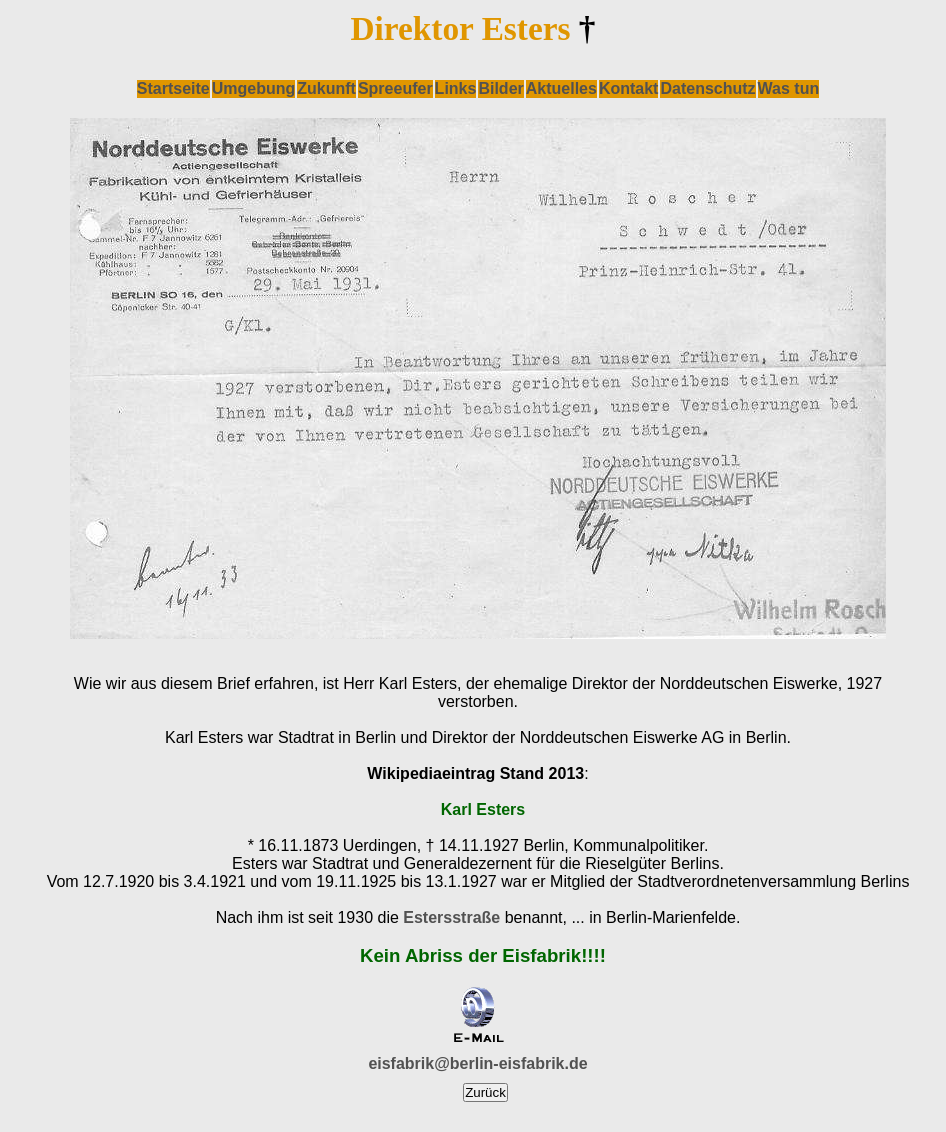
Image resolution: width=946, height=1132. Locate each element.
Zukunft (326, 88)
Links (456, 88)
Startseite (173, 88)
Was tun (789, 88)
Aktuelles (561, 88)
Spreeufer (395, 88)
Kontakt (629, 88)
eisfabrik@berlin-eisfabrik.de (477, 1063)
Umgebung (254, 88)
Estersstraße (451, 917)
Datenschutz (707, 88)
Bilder (500, 88)
